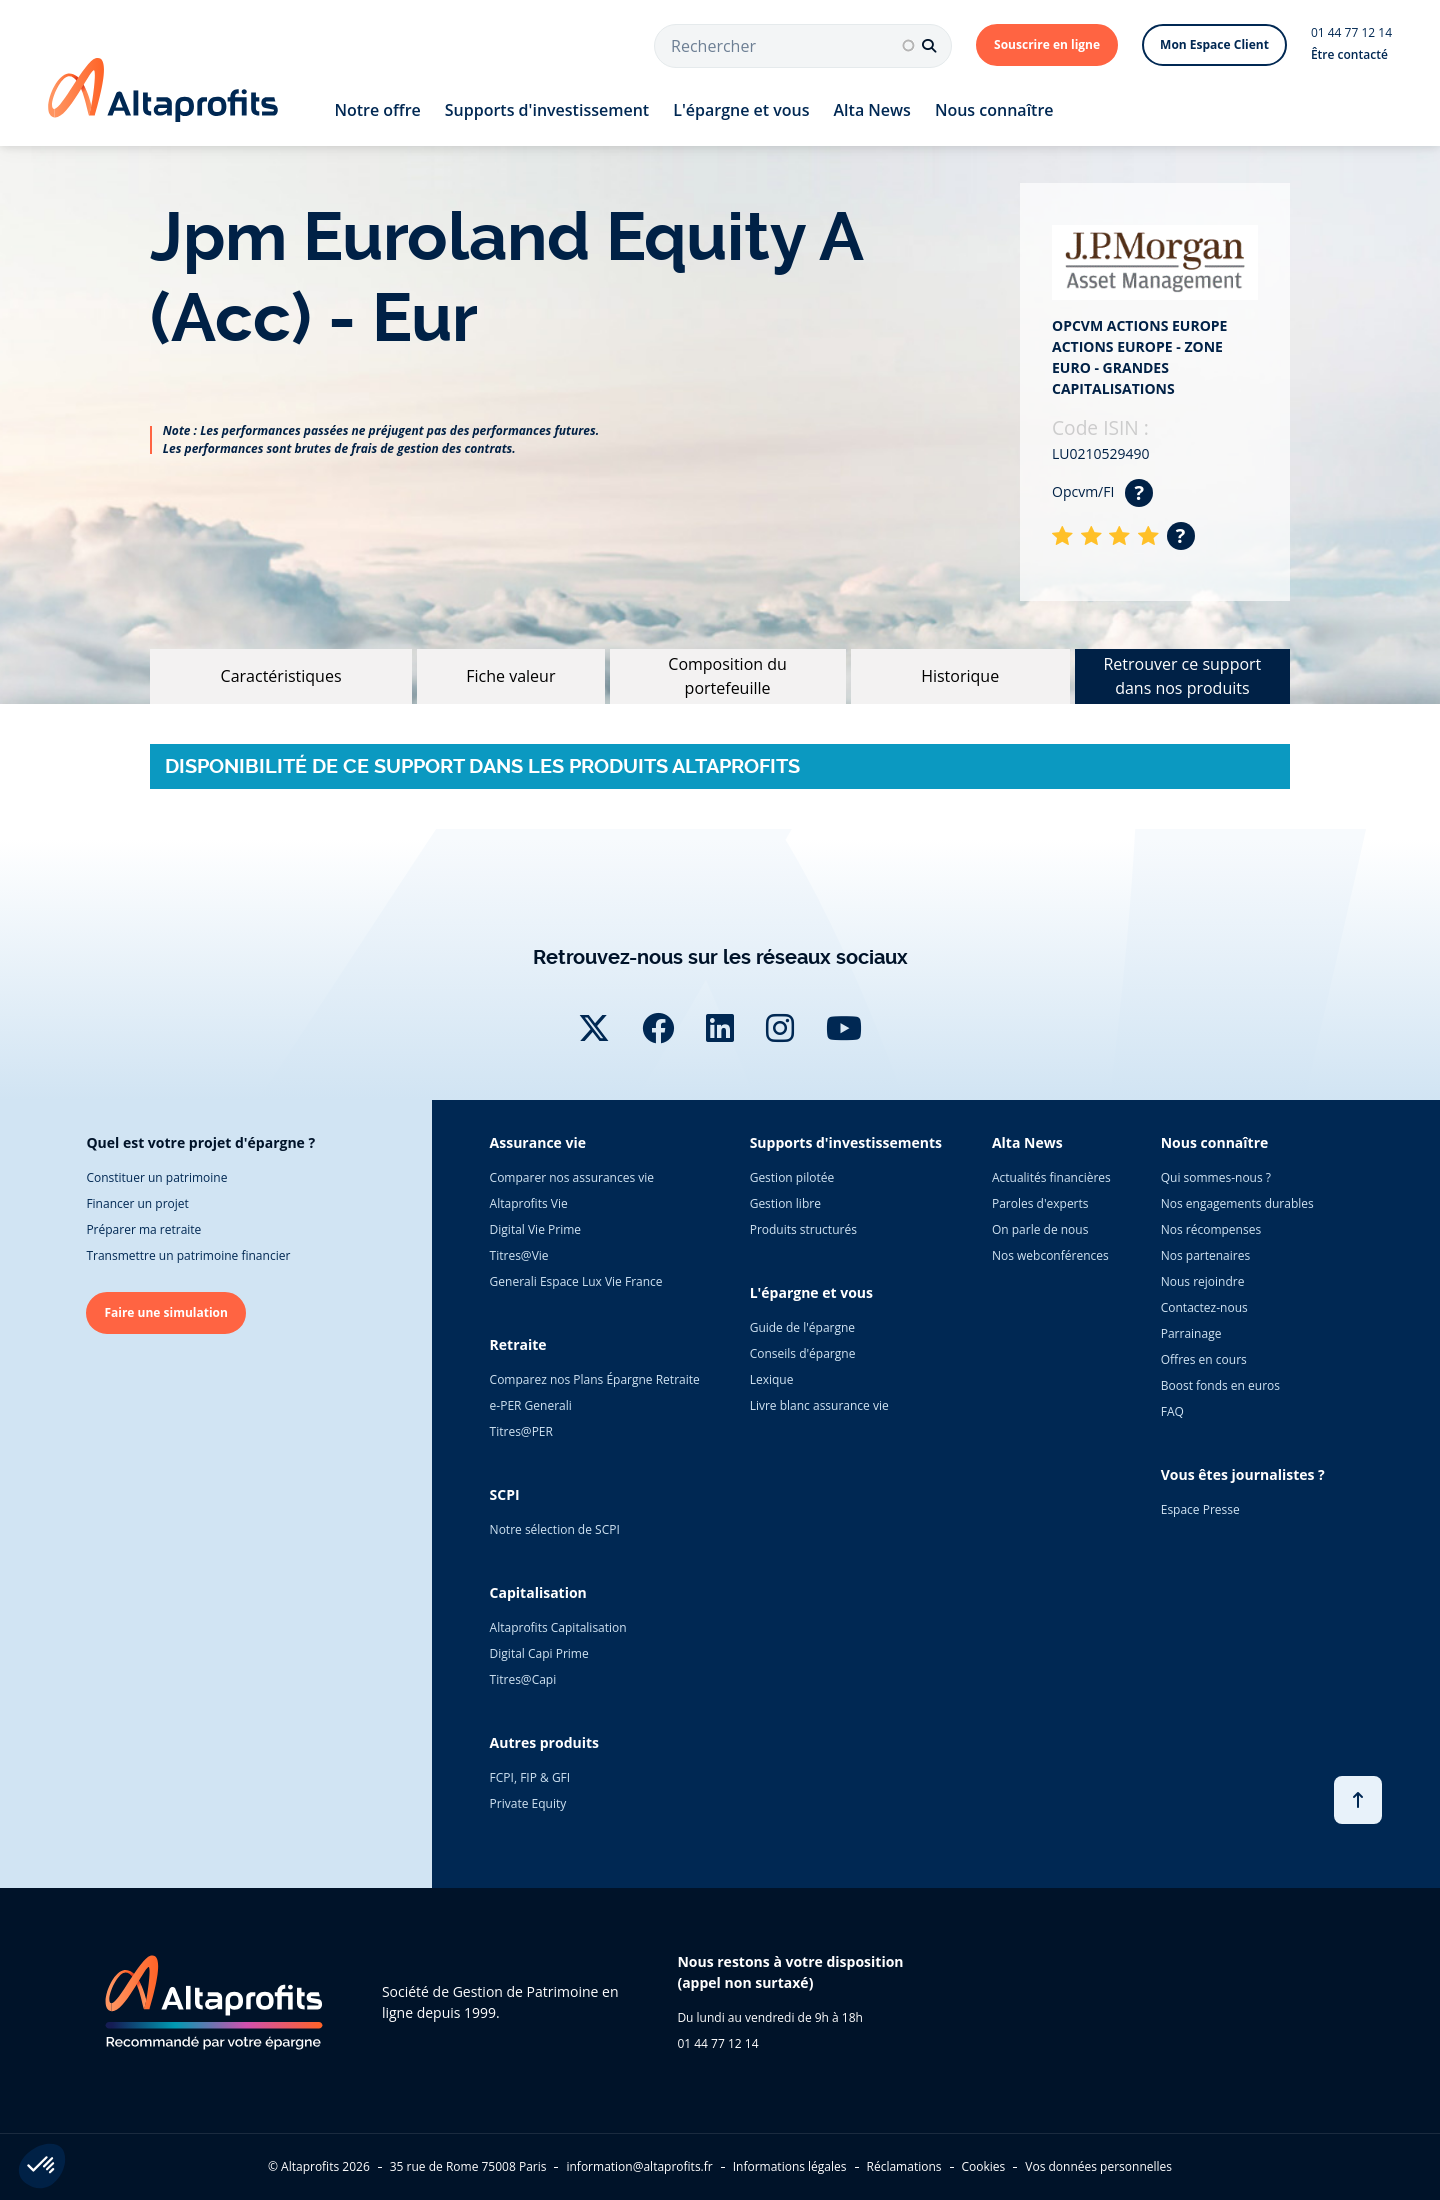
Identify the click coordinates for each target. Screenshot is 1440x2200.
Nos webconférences (1050, 1255)
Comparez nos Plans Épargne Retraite (595, 1379)
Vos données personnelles (1098, 2166)
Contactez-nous (1204, 1307)
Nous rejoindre (1203, 1281)
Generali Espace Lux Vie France (576, 1281)
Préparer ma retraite (143, 1229)
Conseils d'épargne (803, 1353)
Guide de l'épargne (802, 1327)
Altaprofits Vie (529, 1203)
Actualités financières (1051, 1177)
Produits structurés (803, 1229)
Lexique (772, 1379)
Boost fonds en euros (1220, 1385)
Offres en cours (1204, 1359)
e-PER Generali (531, 1405)
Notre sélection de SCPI (555, 1529)
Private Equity (528, 1803)
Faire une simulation (166, 1312)
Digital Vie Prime (535, 1229)
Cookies (984, 2166)
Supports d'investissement (547, 110)
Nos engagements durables (1237, 1203)
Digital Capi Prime (539, 1653)
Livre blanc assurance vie (819, 1405)
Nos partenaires (1205, 1255)
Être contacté (1349, 54)
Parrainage (1191, 1333)
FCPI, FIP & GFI (530, 1777)
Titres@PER (521, 1431)
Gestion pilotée (792, 1177)
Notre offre (377, 110)
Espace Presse (1200, 1509)
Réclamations (904, 2166)
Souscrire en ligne (1047, 44)
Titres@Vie (519, 1255)
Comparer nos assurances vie (572, 1177)
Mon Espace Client (1214, 44)
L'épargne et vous (741, 110)
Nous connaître (994, 110)
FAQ (1172, 1411)
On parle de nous (1040, 1229)
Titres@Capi (523, 1679)
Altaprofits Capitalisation (558, 1627)
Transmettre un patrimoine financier (188, 1255)
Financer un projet (137, 1203)
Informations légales (790, 2166)
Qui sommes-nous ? (1216, 1177)
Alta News (872, 110)
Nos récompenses (1211, 1229)
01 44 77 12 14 (1351, 32)
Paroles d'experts (1040, 1203)
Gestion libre (785, 1203)
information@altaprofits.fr (639, 2166)
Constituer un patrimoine (156, 1177)
